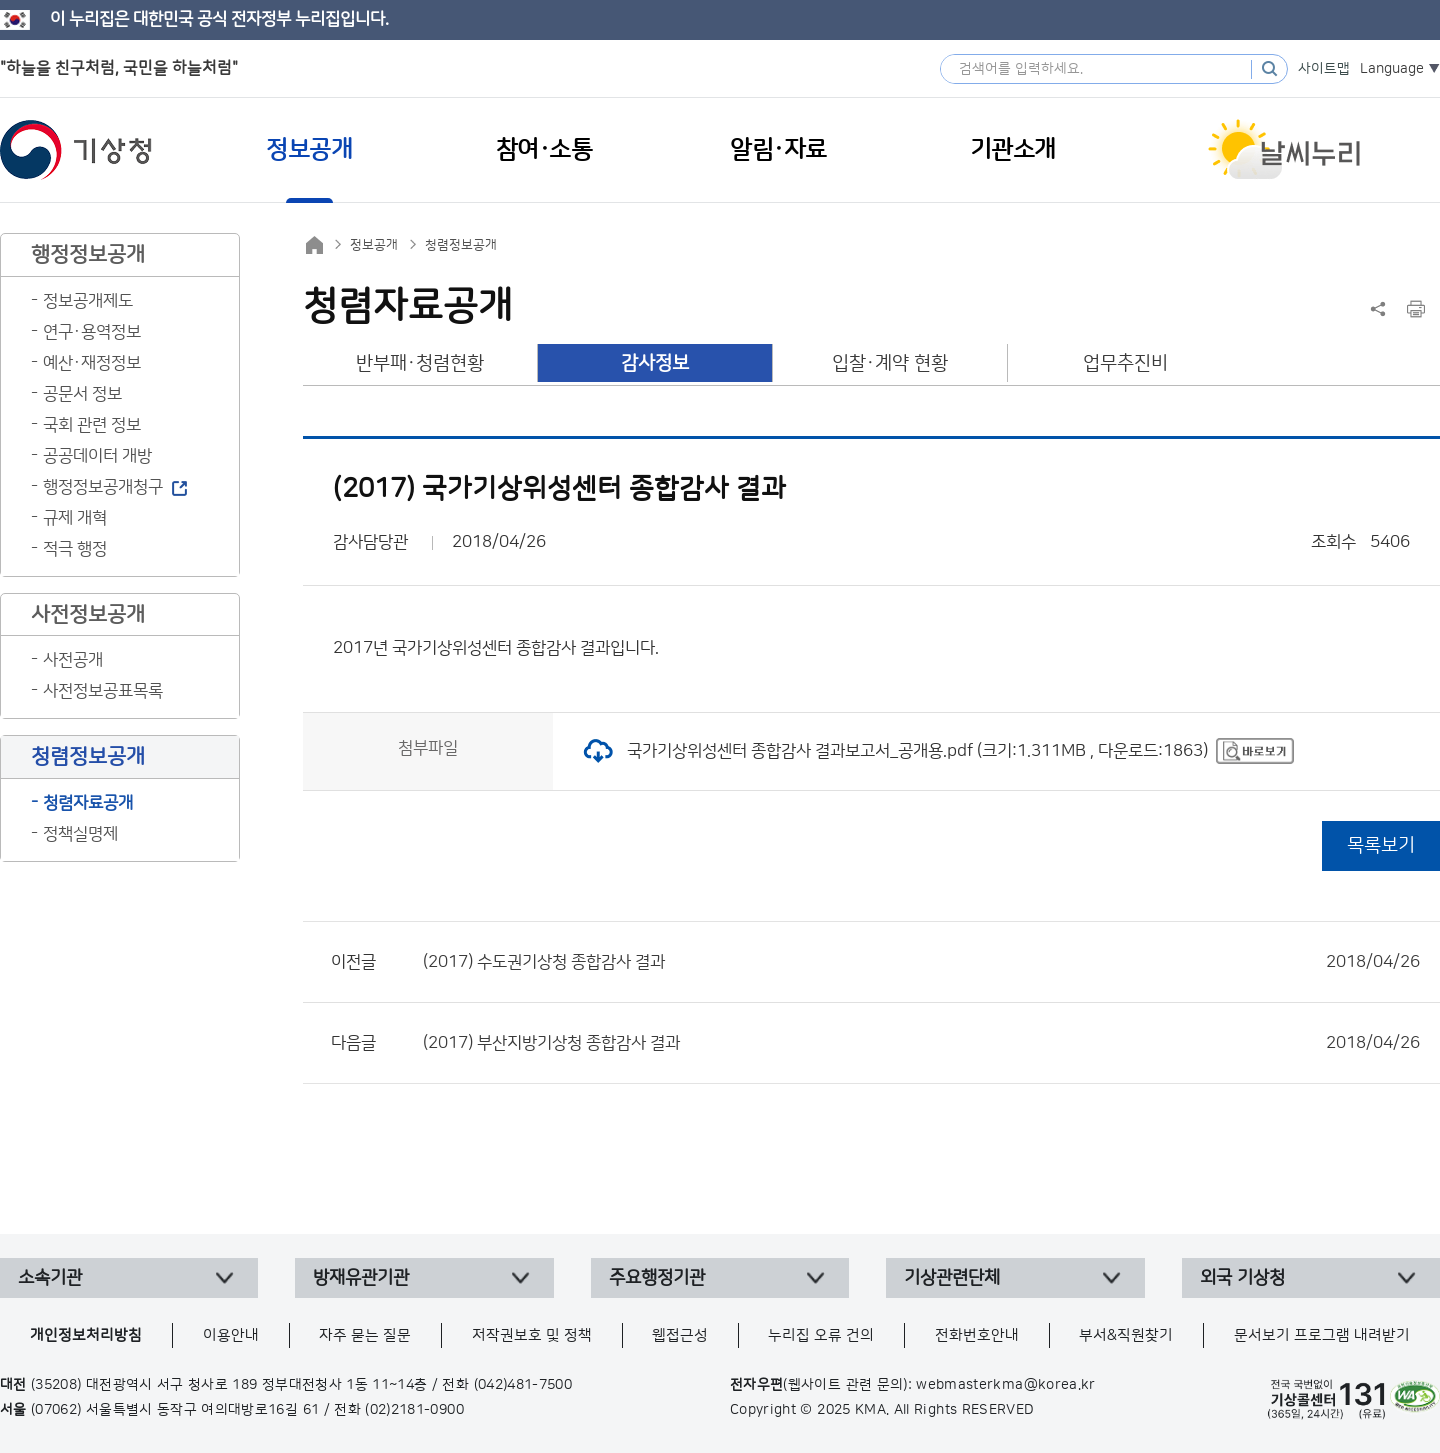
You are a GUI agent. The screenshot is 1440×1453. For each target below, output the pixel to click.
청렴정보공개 (461, 245)
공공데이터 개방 (97, 456)
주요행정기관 (657, 1278)
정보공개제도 (88, 301)
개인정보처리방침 (86, 1335)
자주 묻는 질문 (365, 1335)
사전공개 (73, 660)
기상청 (76, 150)
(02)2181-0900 (414, 1410)
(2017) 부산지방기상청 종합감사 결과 (921, 1043)
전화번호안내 (977, 1335)
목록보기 (1381, 845)
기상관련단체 (952, 1278)
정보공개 (374, 245)
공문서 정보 (82, 394)
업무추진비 (1125, 363)
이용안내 (231, 1335)
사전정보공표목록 (103, 691)
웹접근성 (680, 1335)
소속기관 (50, 1278)
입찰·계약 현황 (890, 363)
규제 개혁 (75, 518)
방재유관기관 (361, 1278)
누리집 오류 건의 (821, 1335)
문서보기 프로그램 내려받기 (1322, 1335)
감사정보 (655, 363)
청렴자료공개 (88, 803)
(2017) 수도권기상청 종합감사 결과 (921, 962)
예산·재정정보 (92, 363)
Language (1392, 69)
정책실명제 (80, 834)
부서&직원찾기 (1126, 1335)
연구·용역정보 (92, 332)
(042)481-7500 (523, 1385)
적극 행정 (75, 549)
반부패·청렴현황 (420, 363)
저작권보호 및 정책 (532, 1335)
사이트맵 (1324, 69)
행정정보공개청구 (103, 487)
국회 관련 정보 (92, 425)
